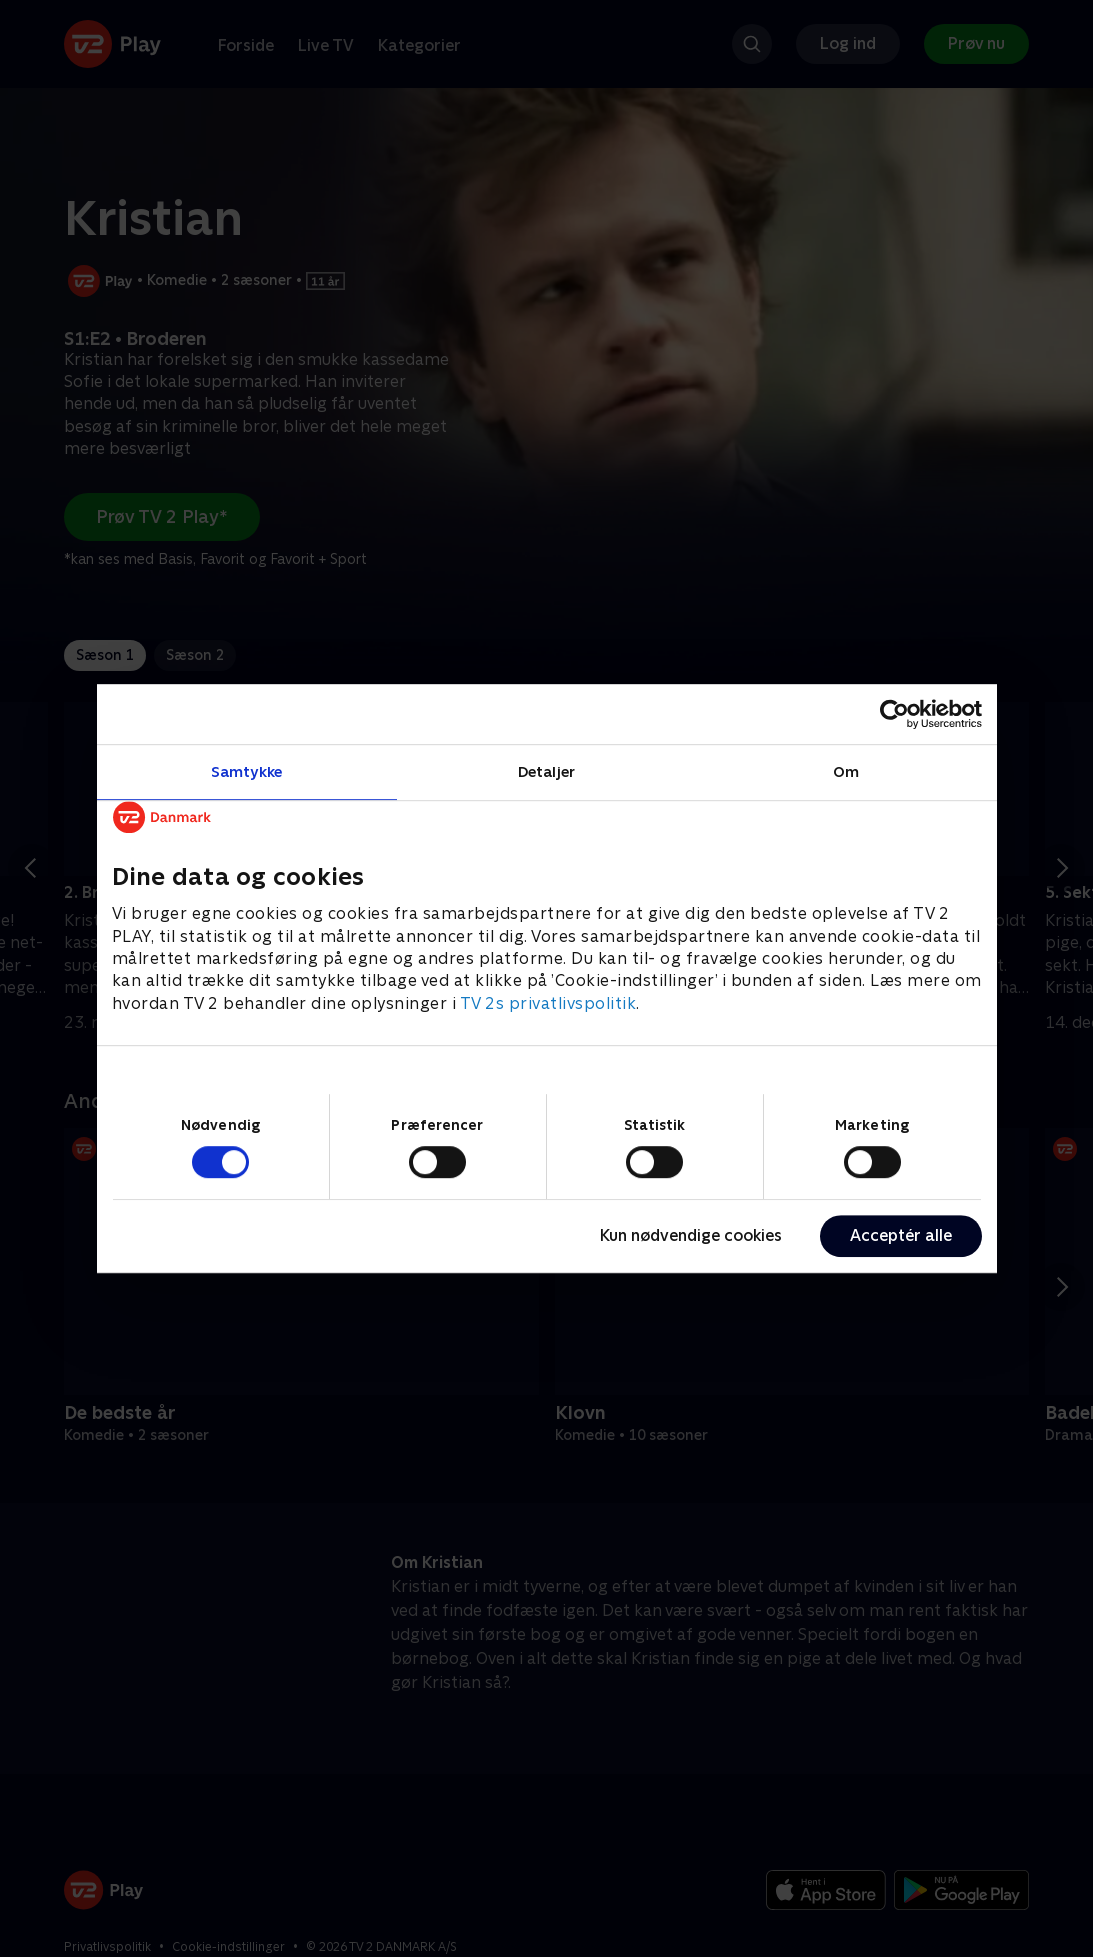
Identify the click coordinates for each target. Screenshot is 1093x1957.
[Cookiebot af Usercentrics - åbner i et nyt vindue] (894, 714)
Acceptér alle (901, 1235)
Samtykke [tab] (246, 771)
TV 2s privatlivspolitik (548, 1003)
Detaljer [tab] (546, 771)
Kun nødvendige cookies (691, 1235)
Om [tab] (846, 771)
